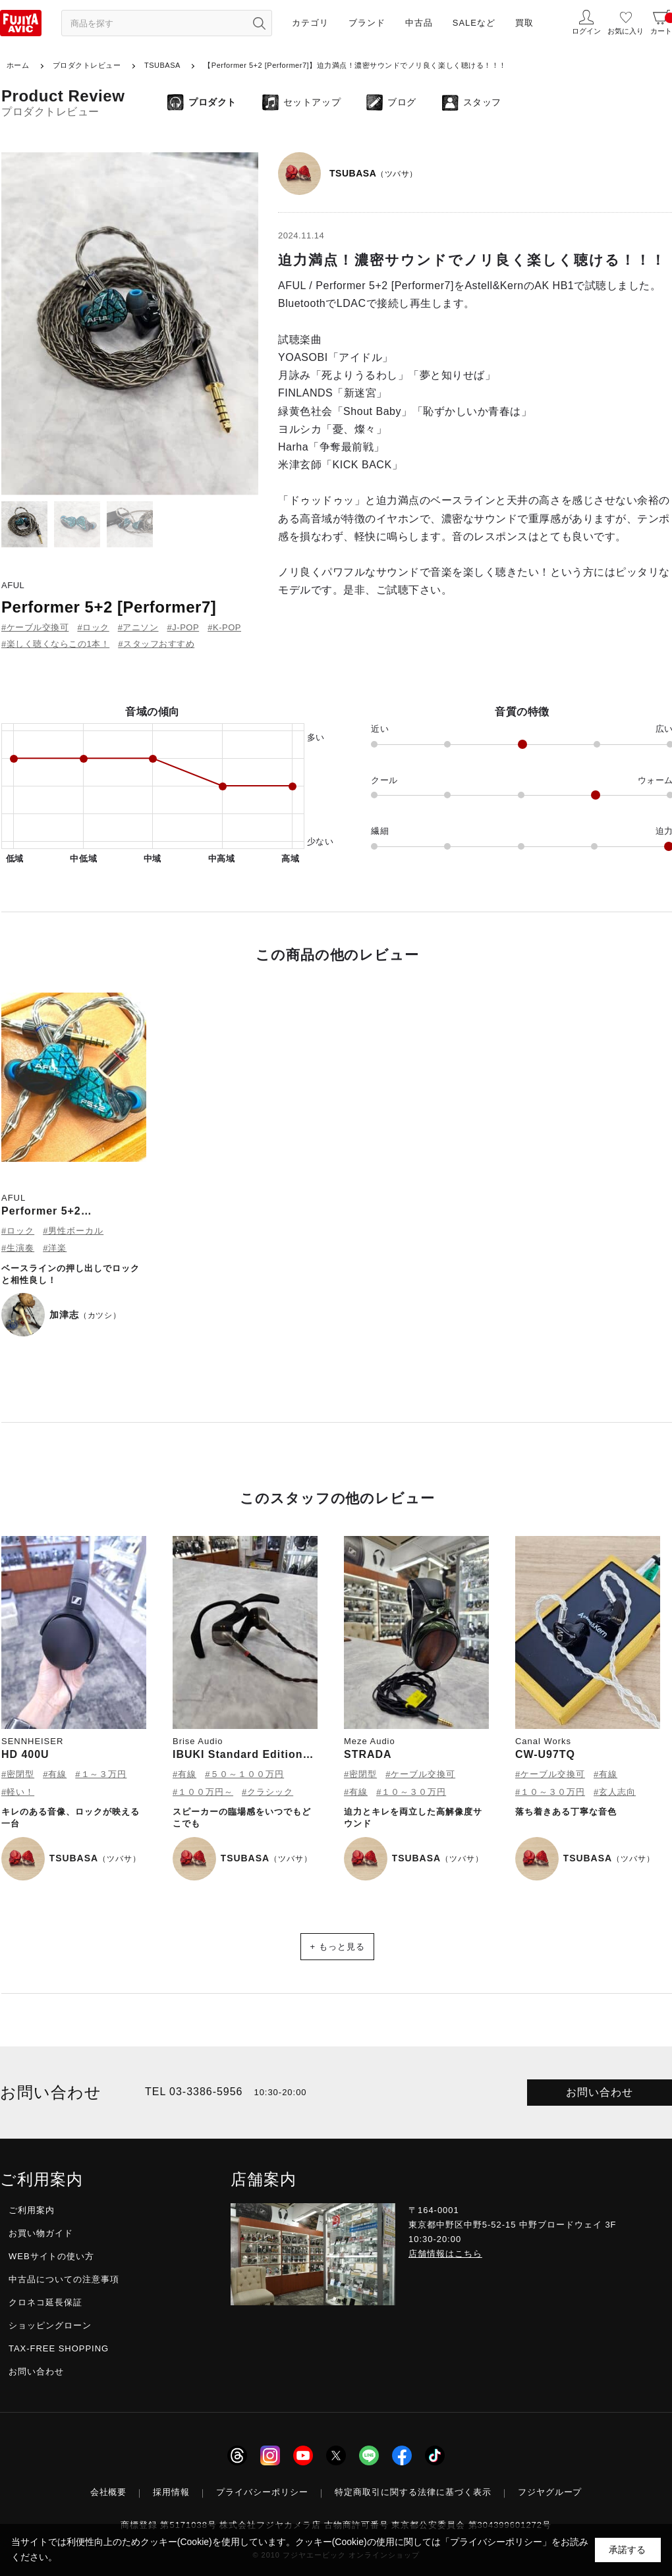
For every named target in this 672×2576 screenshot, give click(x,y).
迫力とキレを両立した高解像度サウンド (413, 1817)
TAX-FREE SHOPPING (59, 2348)
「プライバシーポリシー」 (496, 2541)
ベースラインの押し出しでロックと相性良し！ (70, 1274)
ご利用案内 (32, 2210)
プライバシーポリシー (262, 2492)
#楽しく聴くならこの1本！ (55, 644)
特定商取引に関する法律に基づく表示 (413, 2492)
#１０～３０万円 (411, 1792)
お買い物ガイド (41, 2233)
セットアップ (312, 102)
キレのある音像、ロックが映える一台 (70, 1817)
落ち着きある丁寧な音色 (566, 1812)
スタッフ (482, 102)
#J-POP (183, 627)
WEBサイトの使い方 (51, 2256)
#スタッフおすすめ (156, 644)
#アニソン (138, 627)
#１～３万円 (100, 1774)
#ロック (93, 627)
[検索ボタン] (259, 23)
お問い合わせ (599, 2092)
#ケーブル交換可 (35, 627)
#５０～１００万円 (244, 1774)
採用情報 (171, 2492)
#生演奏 (17, 1248)
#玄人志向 (615, 1792)
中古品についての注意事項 (64, 2279)
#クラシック (267, 1792)
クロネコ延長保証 (45, 2302)
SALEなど (474, 23)
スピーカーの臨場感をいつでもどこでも (242, 1817)
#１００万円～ (203, 1792)
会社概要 (108, 2492)
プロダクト (212, 102)
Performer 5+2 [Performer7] (108, 607)
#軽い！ (17, 1792)
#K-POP (224, 627)
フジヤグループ (550, 2492)
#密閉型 (17, 1774)
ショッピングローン (50, 2325)
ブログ (401, 102)
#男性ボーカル (73, 1231)
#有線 (55, 1774)
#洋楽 (55, 1248)
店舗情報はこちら (445, 2254)
